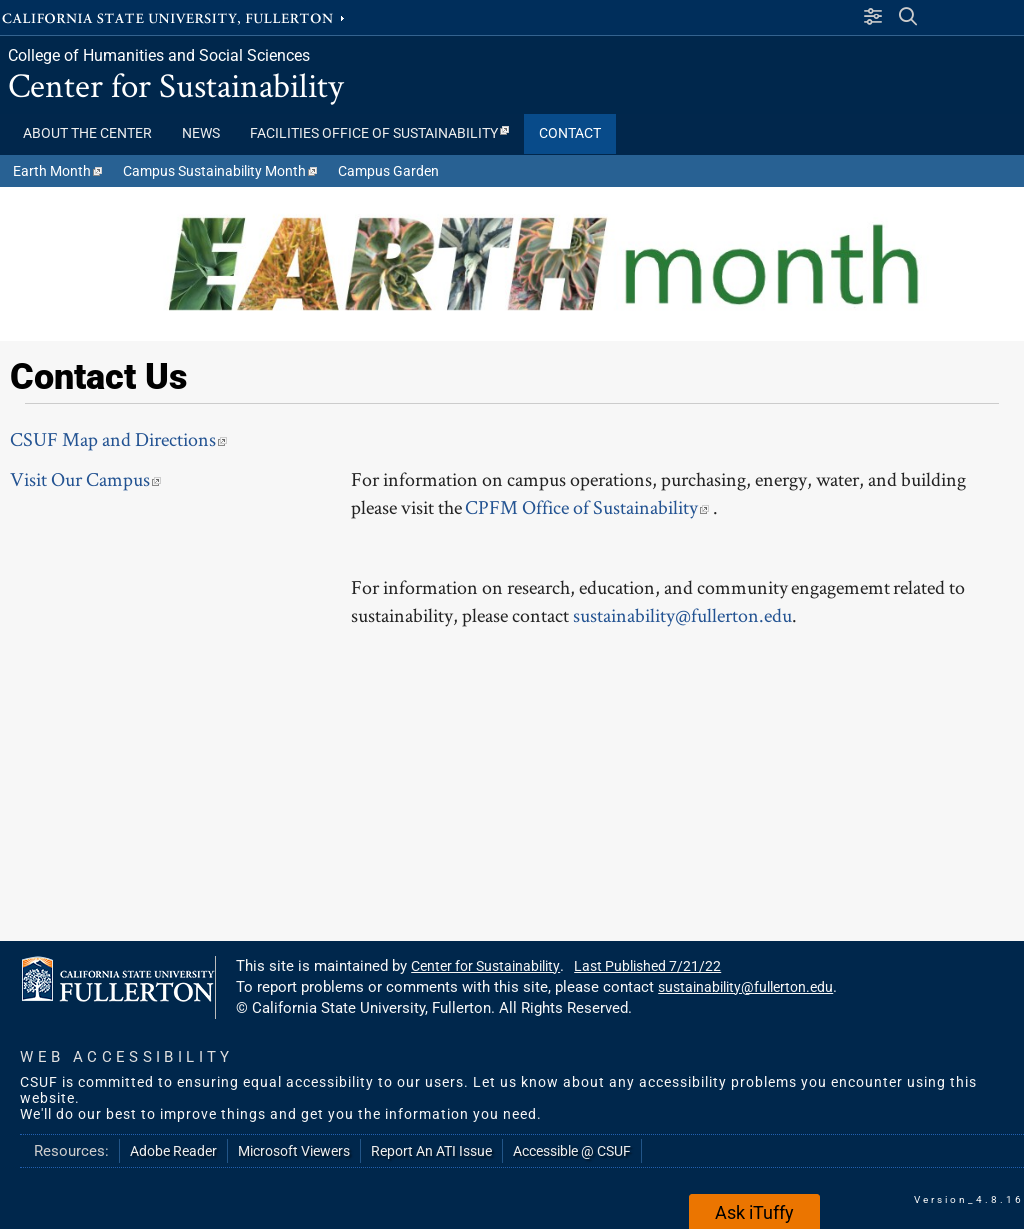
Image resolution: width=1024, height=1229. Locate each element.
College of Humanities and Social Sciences (159, 55)
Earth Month (57, 171)
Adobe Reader (173, 1151)
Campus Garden (388, 171)
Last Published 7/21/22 (647, 966)
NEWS (201, 133)
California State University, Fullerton (175, 17)
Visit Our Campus (85, 479)
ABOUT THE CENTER (87, 133)
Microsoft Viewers (294, 1151)
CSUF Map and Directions (118, 439)
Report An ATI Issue (431, 1151)
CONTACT (570, 133)
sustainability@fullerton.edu (682, 615)
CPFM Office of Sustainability (589, 507)
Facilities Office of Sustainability (379, 133)
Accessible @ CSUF (572, 1151)
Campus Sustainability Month (220, 171)
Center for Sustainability (176, 84)
